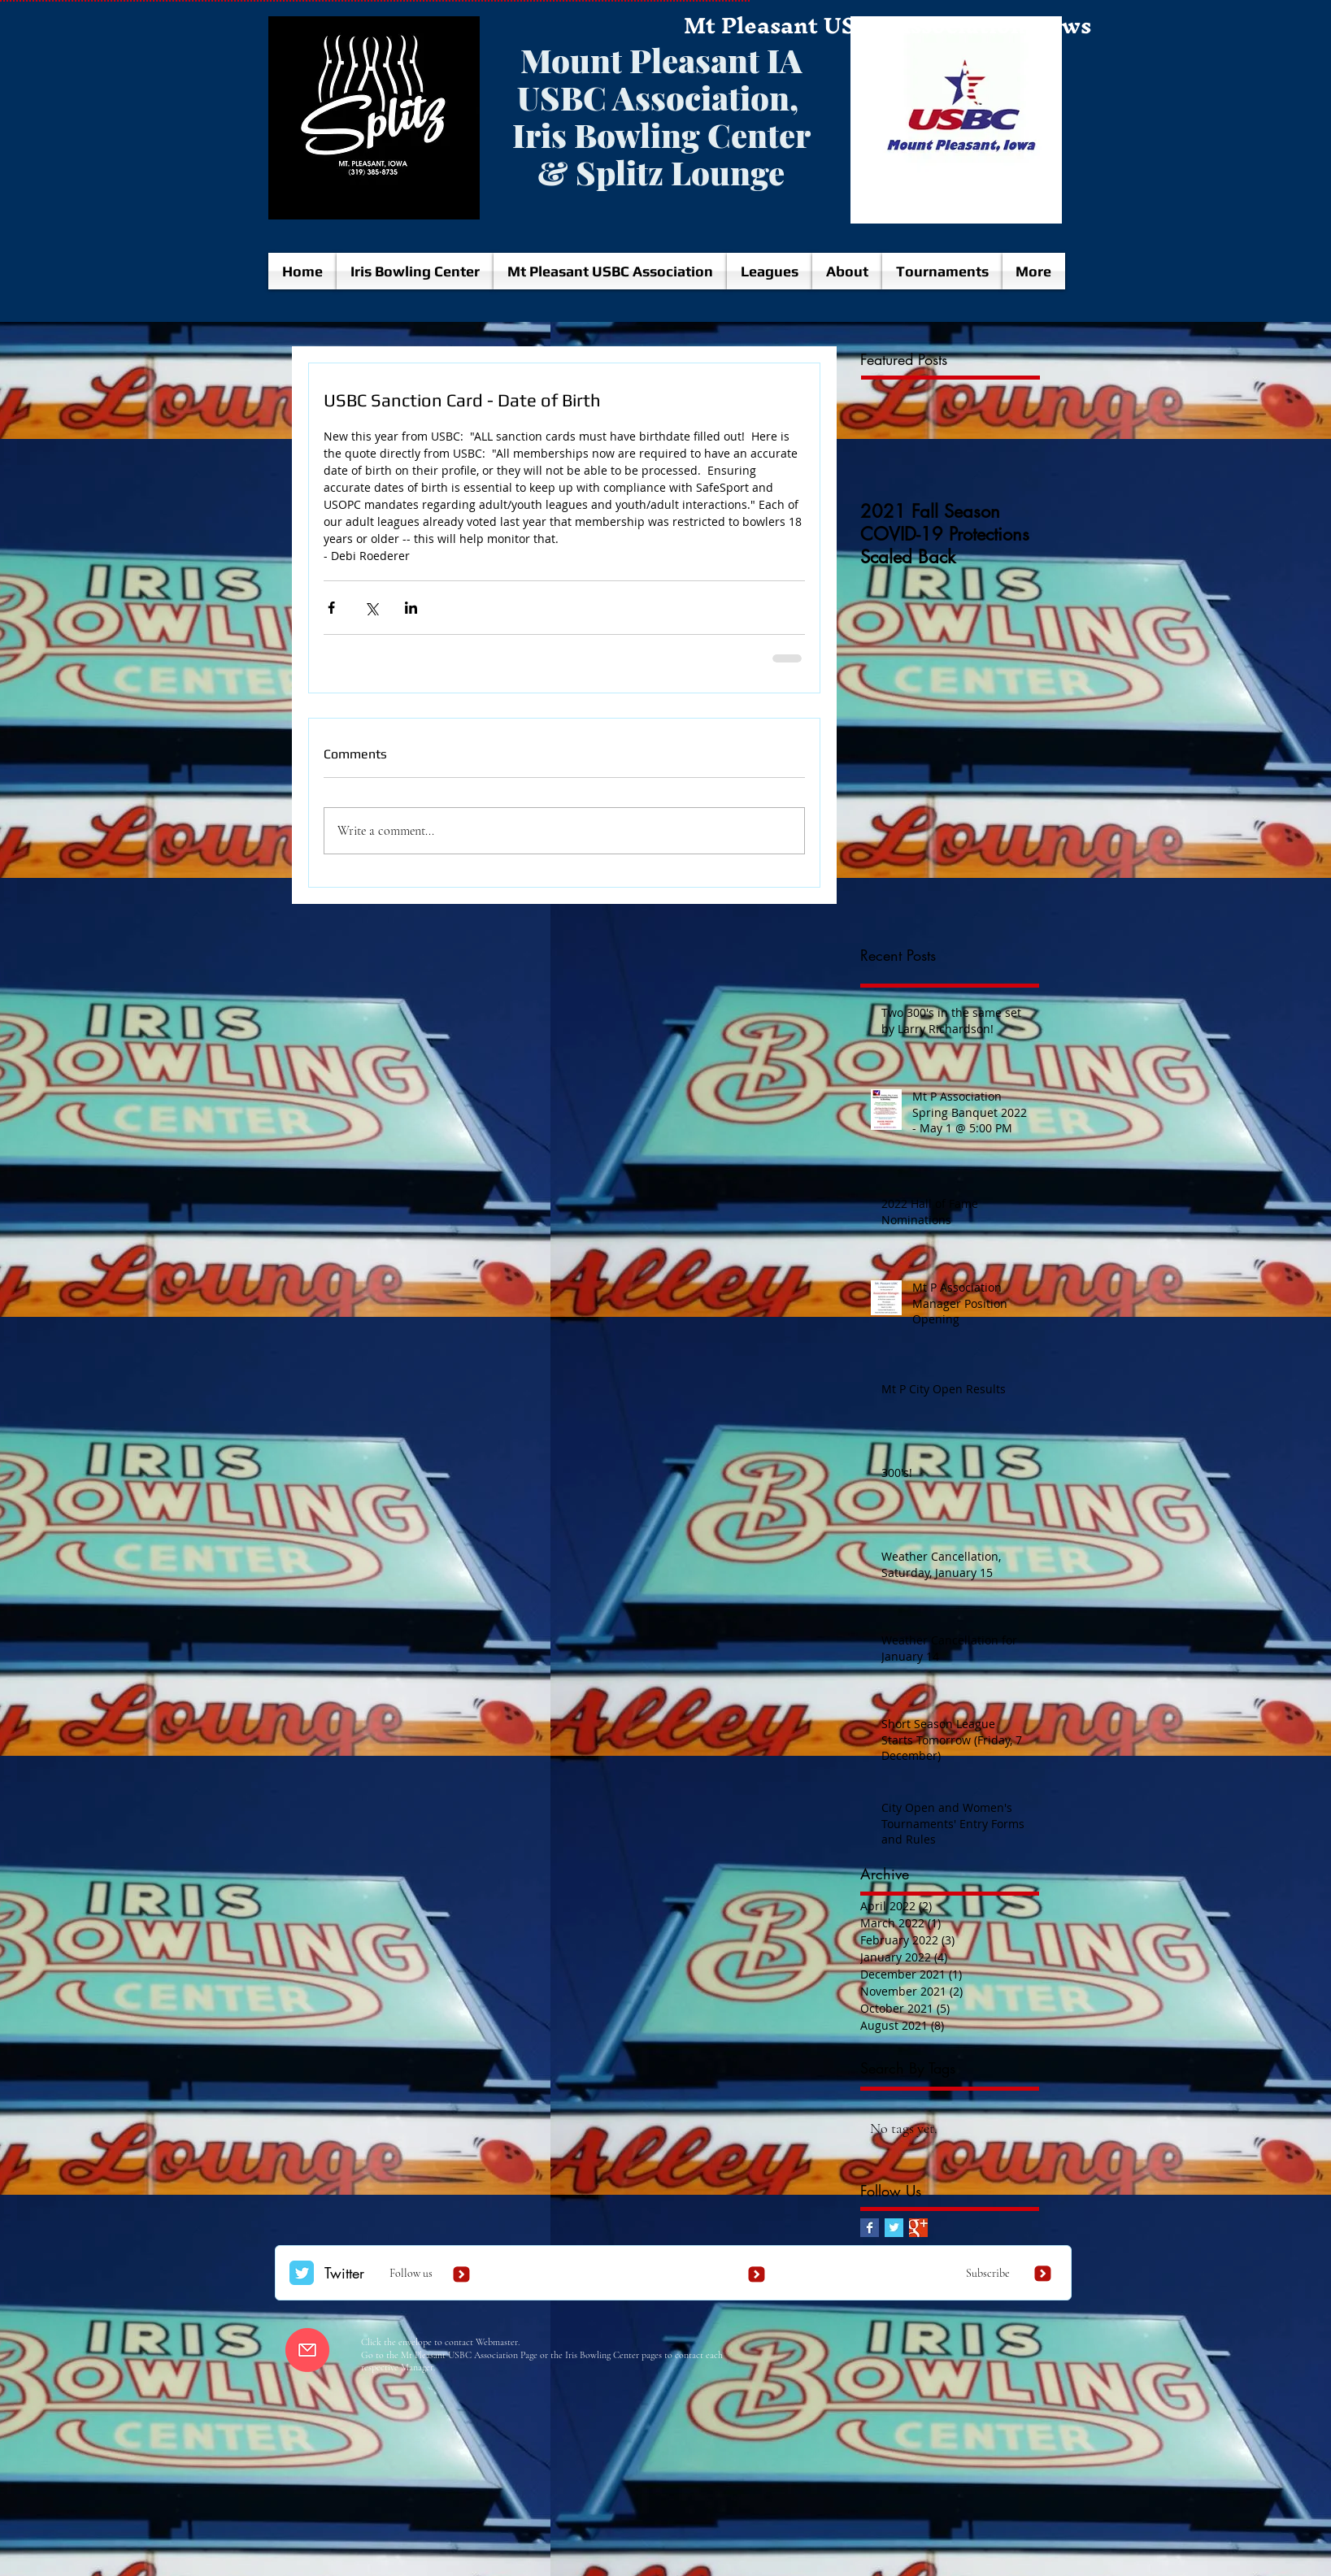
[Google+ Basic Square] (918, 2227)
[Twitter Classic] (301, 2273)
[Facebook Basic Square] (869, 2227)
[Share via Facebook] (331, 607)
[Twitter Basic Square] (894, 2227)
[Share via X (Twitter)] (371, 607)
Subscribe (988, 2273)
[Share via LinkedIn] (411, 607)
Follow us (411, 2273)
